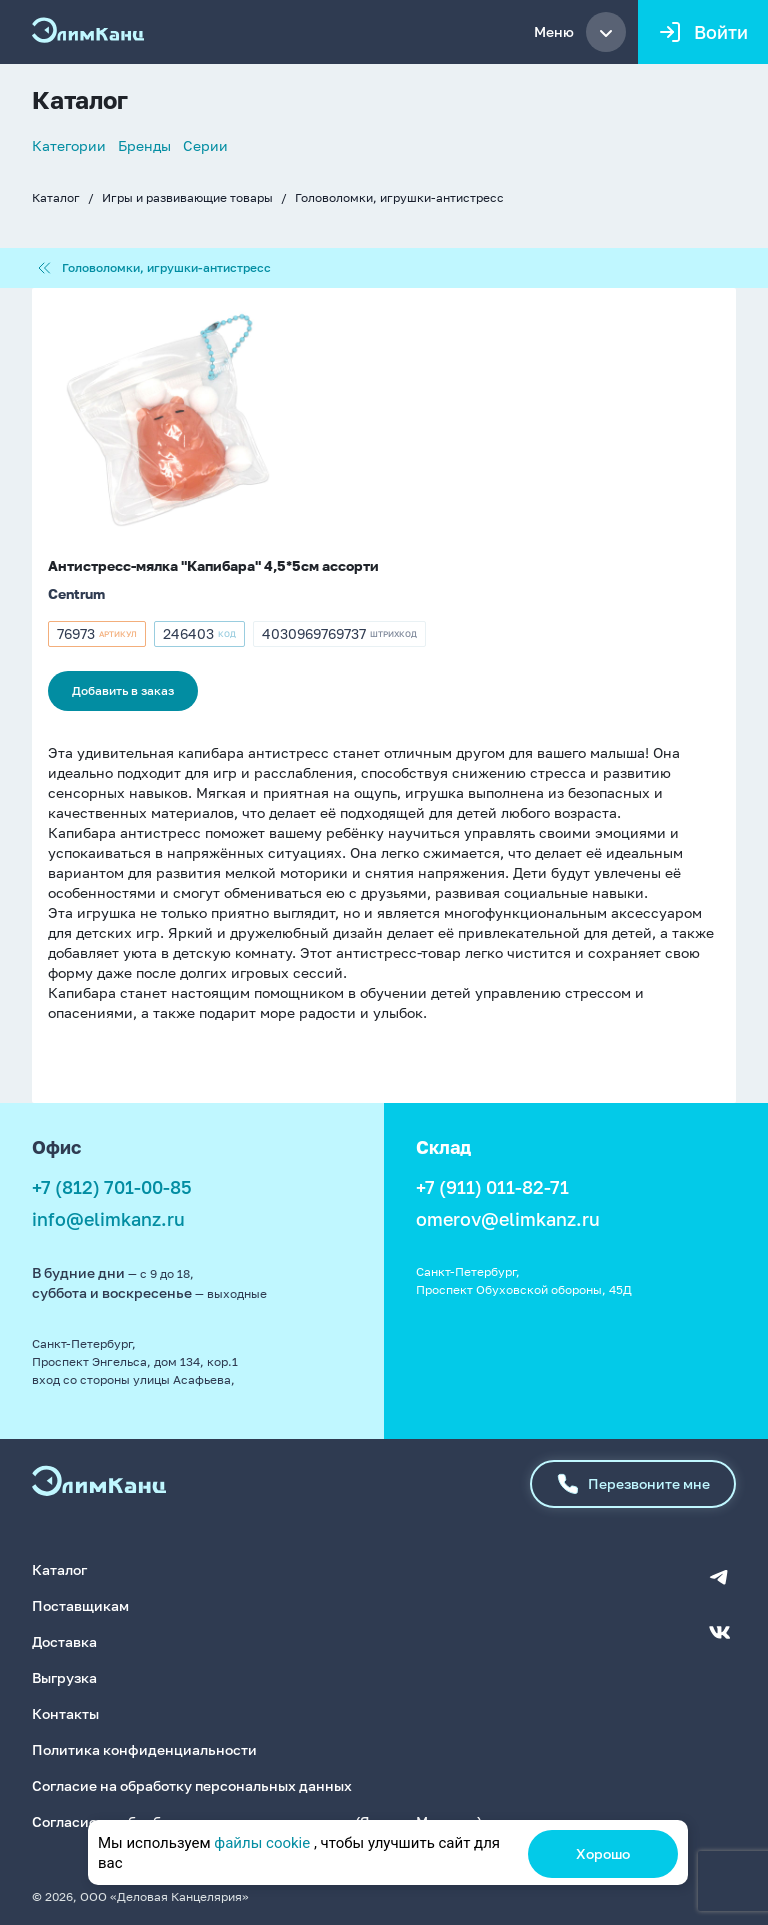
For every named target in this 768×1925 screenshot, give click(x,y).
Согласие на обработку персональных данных (192, 1784)
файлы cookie (262, 1843)
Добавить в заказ (123, 690)
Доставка (64, 1640)
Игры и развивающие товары (187, 197)
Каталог (56, 197)
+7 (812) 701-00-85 (112, 1187)
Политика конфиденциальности (144, 1748)
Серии (205, 145)
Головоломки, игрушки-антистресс (399, 197)
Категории (69, 145)
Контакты (65, 1712)
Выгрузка (64, 1676)
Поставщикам (80, 1604)
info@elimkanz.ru (108, 1219)
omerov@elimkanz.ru (508, 1219)
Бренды (144, 145)
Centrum (76, 593)
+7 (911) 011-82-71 (492, 1187)
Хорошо (603, 1853)
